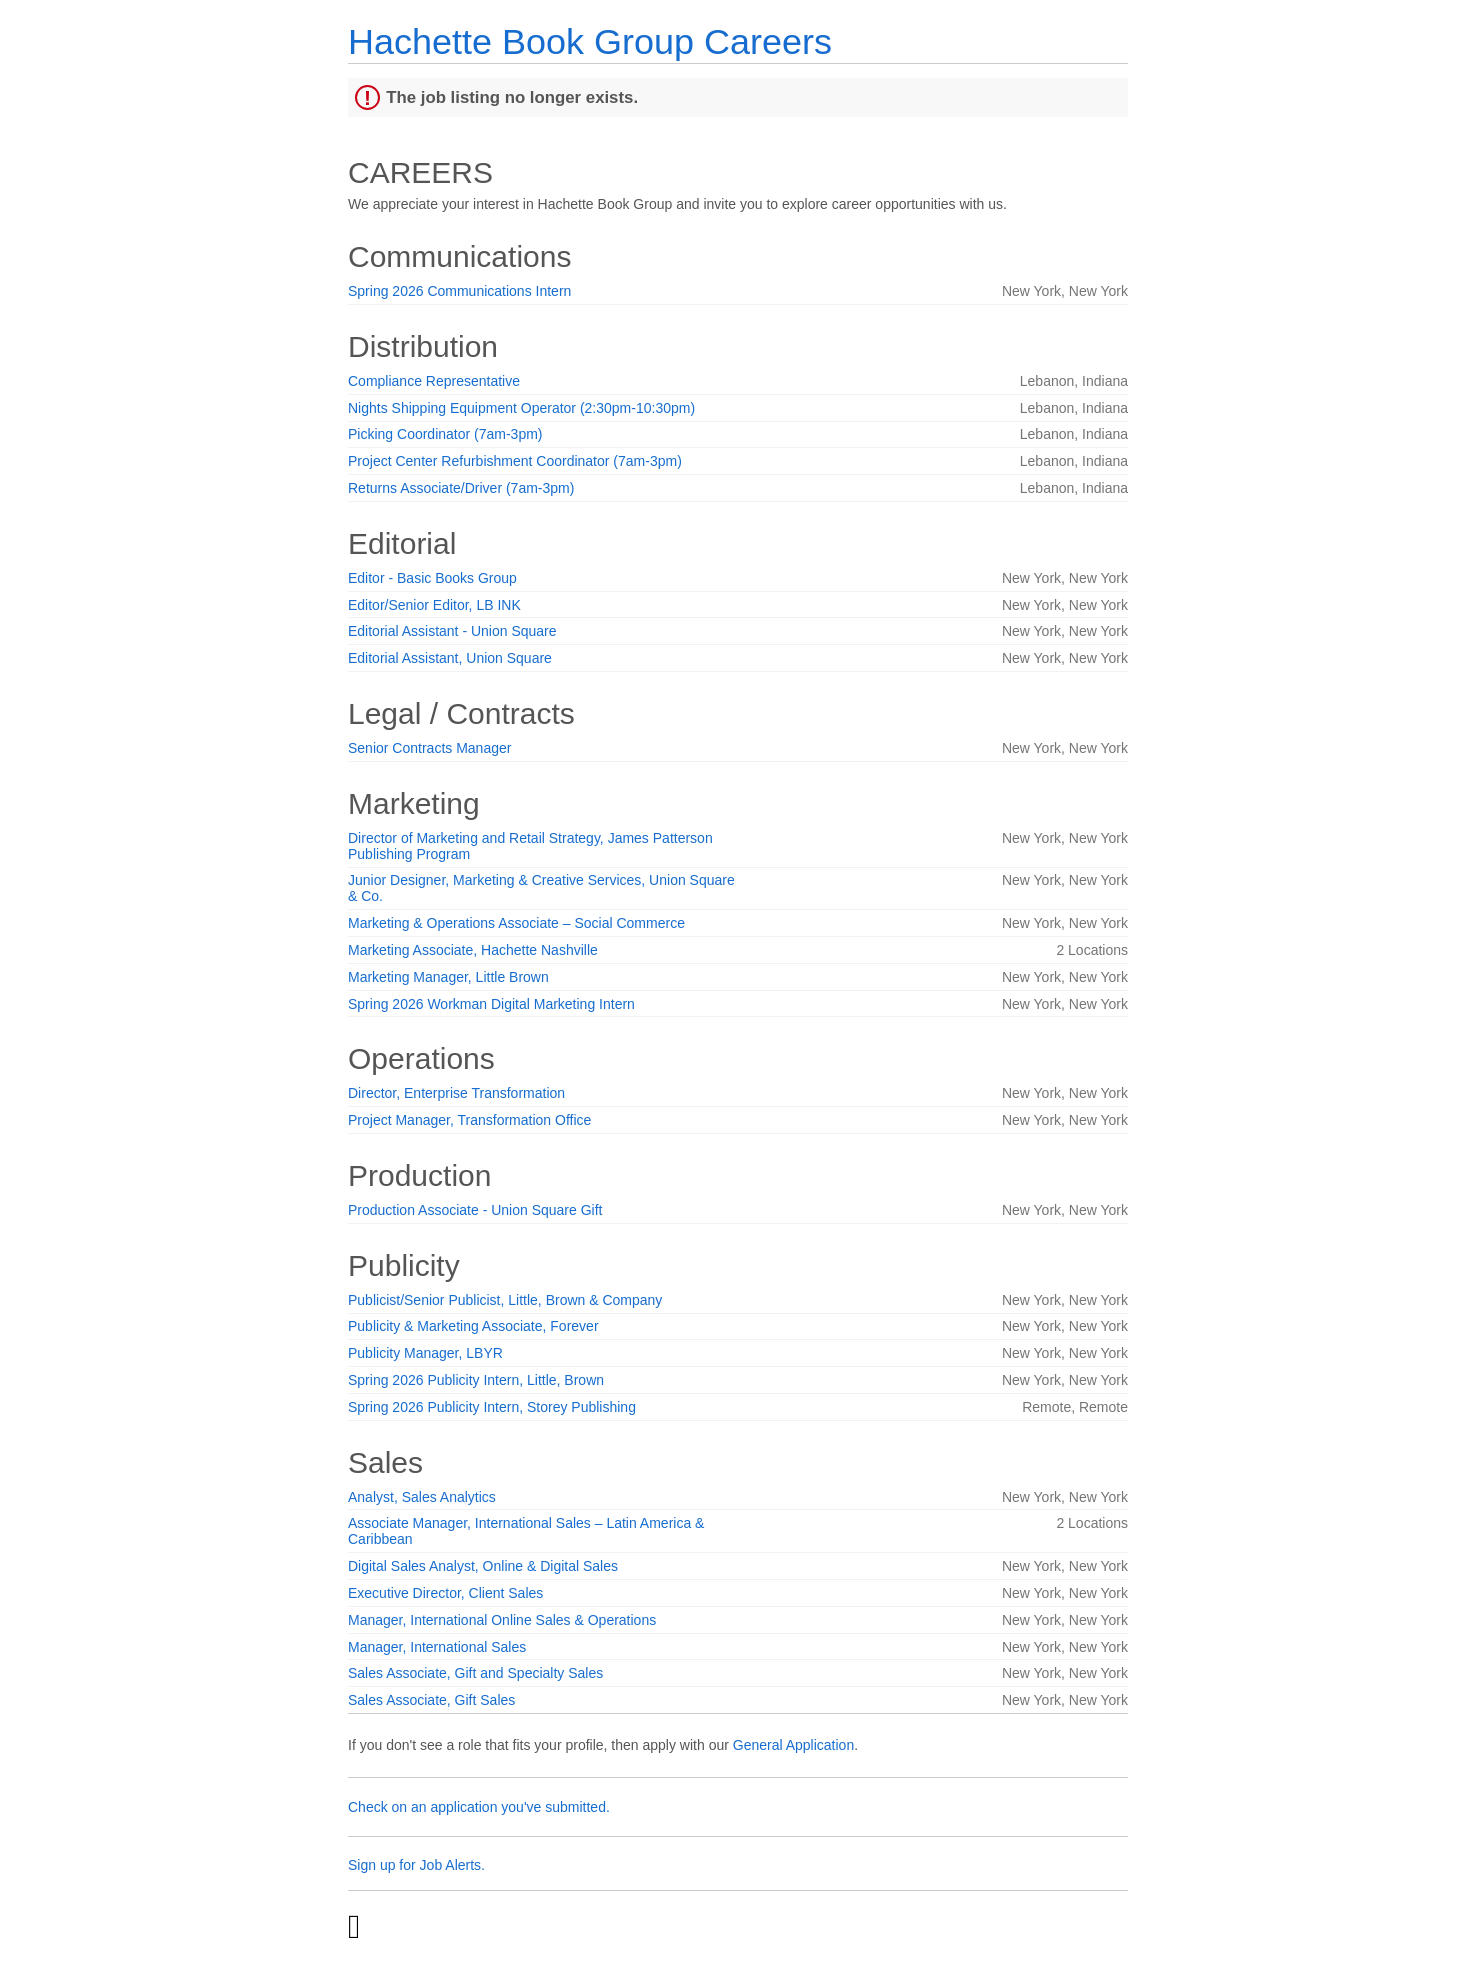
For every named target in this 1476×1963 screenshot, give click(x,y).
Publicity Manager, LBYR (425, 1353)
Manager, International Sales (437, 1647)
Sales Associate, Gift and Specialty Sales (475, 1673)
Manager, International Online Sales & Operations (502, 1620)
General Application (793, 1745)
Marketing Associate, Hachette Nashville (473, 950)
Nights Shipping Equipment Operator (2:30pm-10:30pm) (521, 408)
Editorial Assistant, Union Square (450, 658)
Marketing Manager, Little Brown (448, 977)
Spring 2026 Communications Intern (459, 291)
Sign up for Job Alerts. (416, 1865)
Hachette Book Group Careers (590, 41)
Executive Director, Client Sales (445, 1593)
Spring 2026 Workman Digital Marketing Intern (491, 1004)
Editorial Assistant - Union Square (452, 631)
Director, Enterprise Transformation (456, 1093)
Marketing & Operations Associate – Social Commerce (516, 923)
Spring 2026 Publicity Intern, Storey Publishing (492, 1407)
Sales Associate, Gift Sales (431, 1700)
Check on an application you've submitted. (479, 1807)
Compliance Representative (434, 381)
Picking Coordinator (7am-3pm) (445, 434)
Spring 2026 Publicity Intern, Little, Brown (476, 1380)
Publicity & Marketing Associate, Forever (473, 1326)
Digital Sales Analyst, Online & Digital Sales (483, 1566)
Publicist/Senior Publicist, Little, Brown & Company (505, 1300)
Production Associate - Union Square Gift (475, 1210)
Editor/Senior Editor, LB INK (434, 605)
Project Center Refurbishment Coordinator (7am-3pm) (515, 461)
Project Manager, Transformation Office (469, 1120)
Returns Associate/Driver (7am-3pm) (461, 488)
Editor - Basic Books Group (432, 578)
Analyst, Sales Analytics (422, 1497)
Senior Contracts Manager (429, 748)
